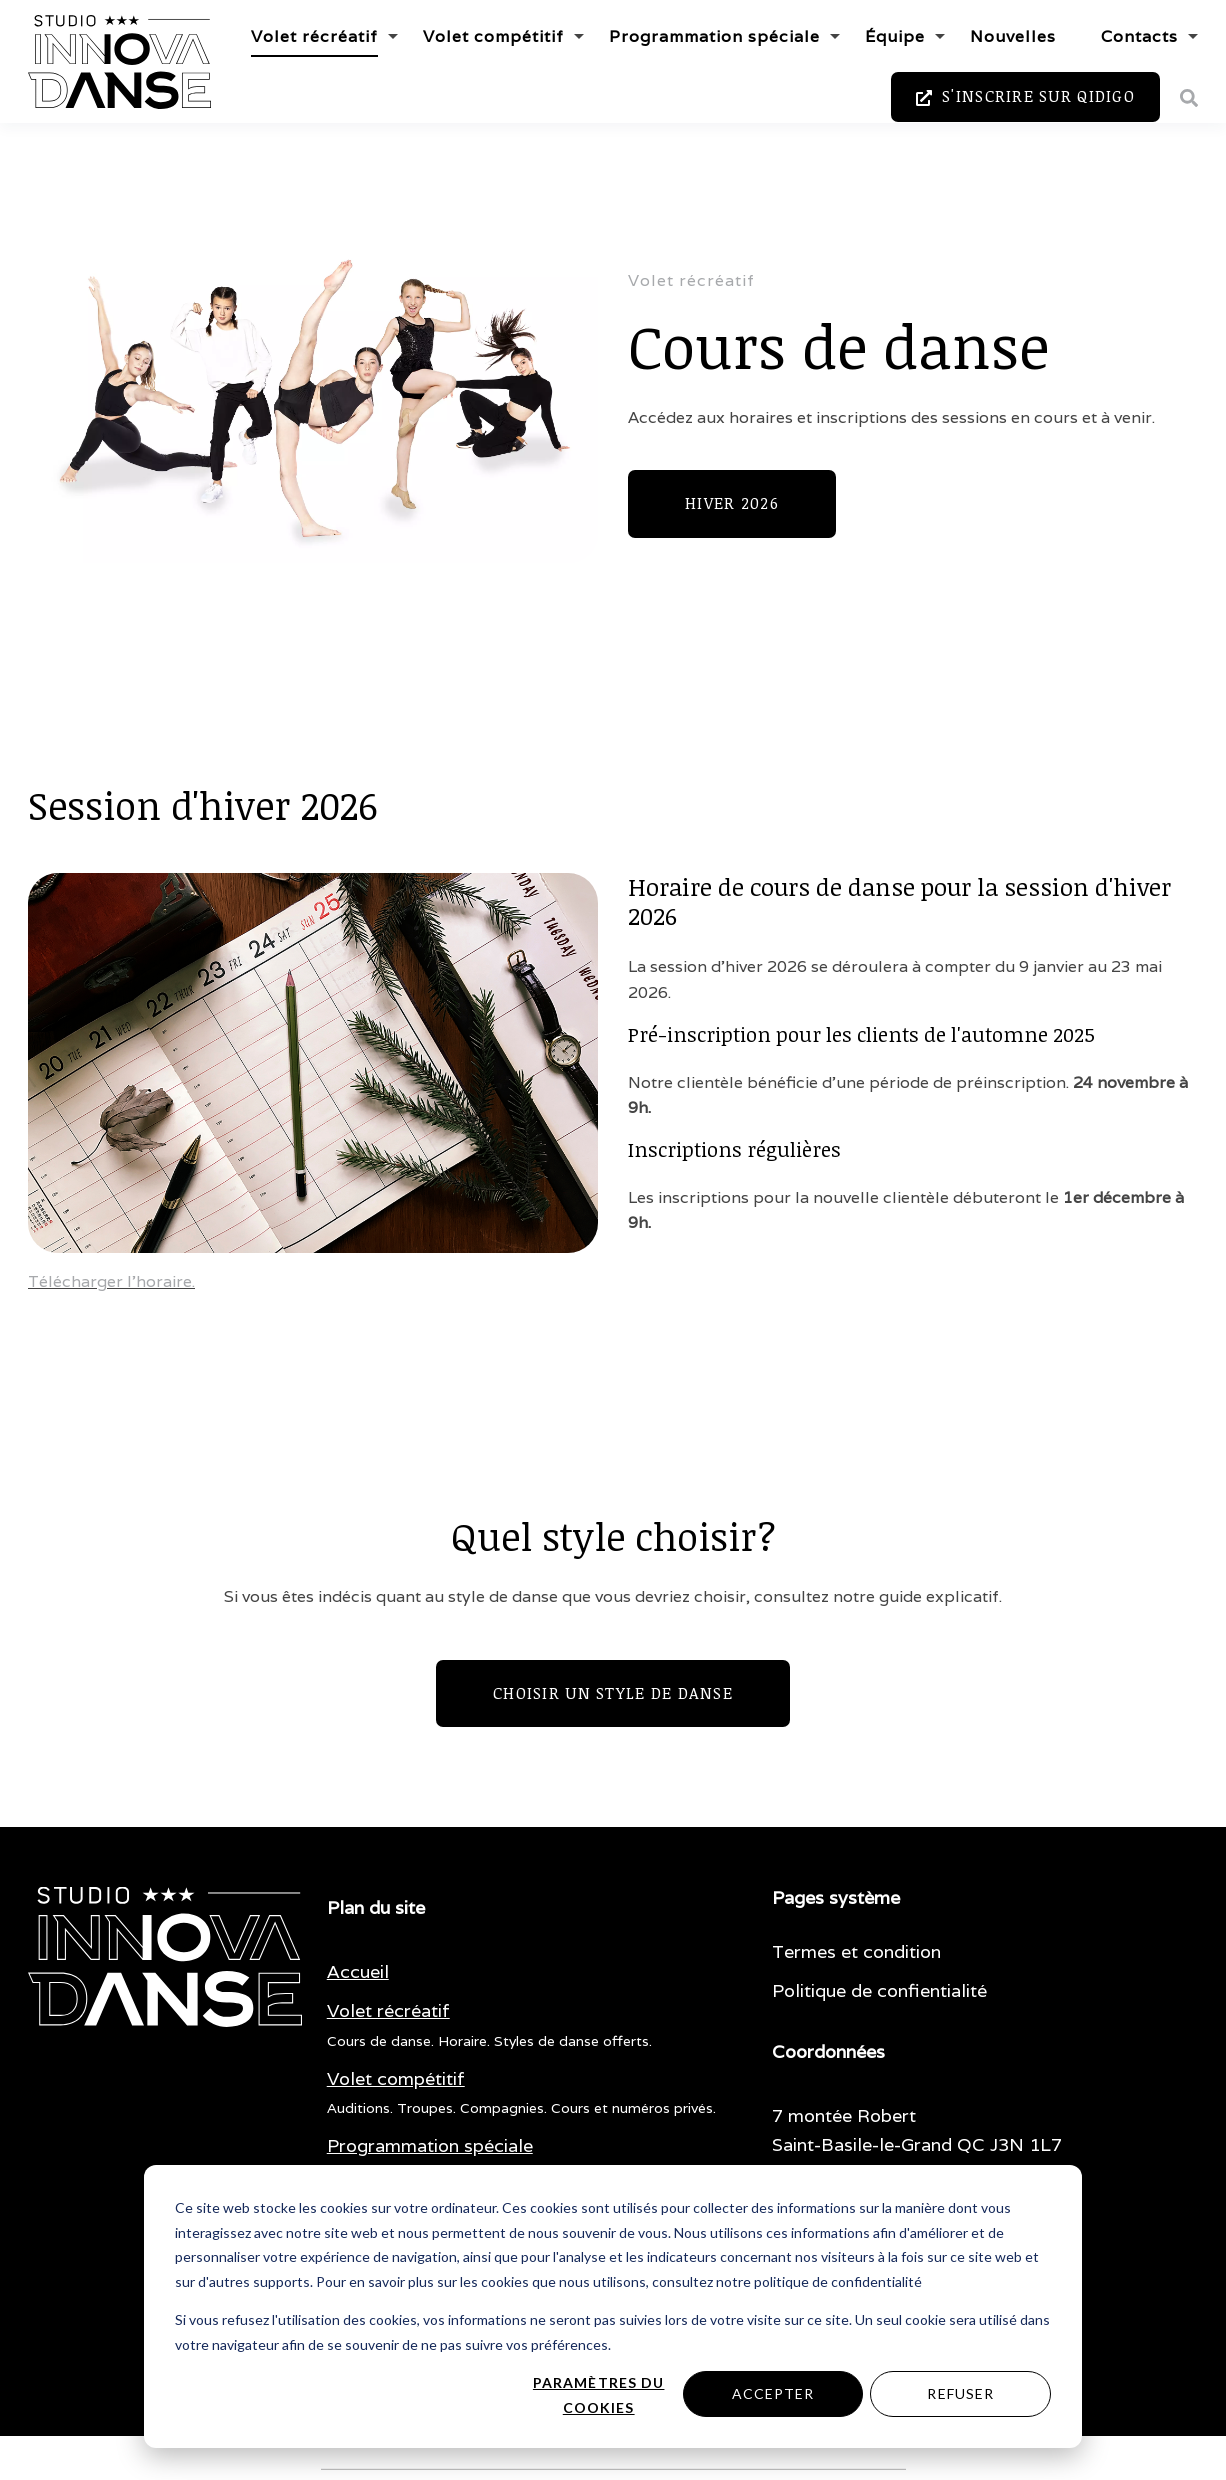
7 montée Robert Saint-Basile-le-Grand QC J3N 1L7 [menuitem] (917, 2130)
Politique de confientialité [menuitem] (879, 1990)
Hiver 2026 (732, 503)
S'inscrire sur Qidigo (1025, 97)
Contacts (1139, 36)
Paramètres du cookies (599, 2395)
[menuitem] (358, 1972)
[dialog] (613, 2306)
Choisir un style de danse (613, 1693)
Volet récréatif (314, 36)
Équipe (895, 36)
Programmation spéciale (714, 36)
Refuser (960, 2393)
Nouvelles (1013, 36)
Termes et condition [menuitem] (856, 1951)
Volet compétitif (493, 36)
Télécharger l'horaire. (111, 1281)
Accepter (773, 2393)
